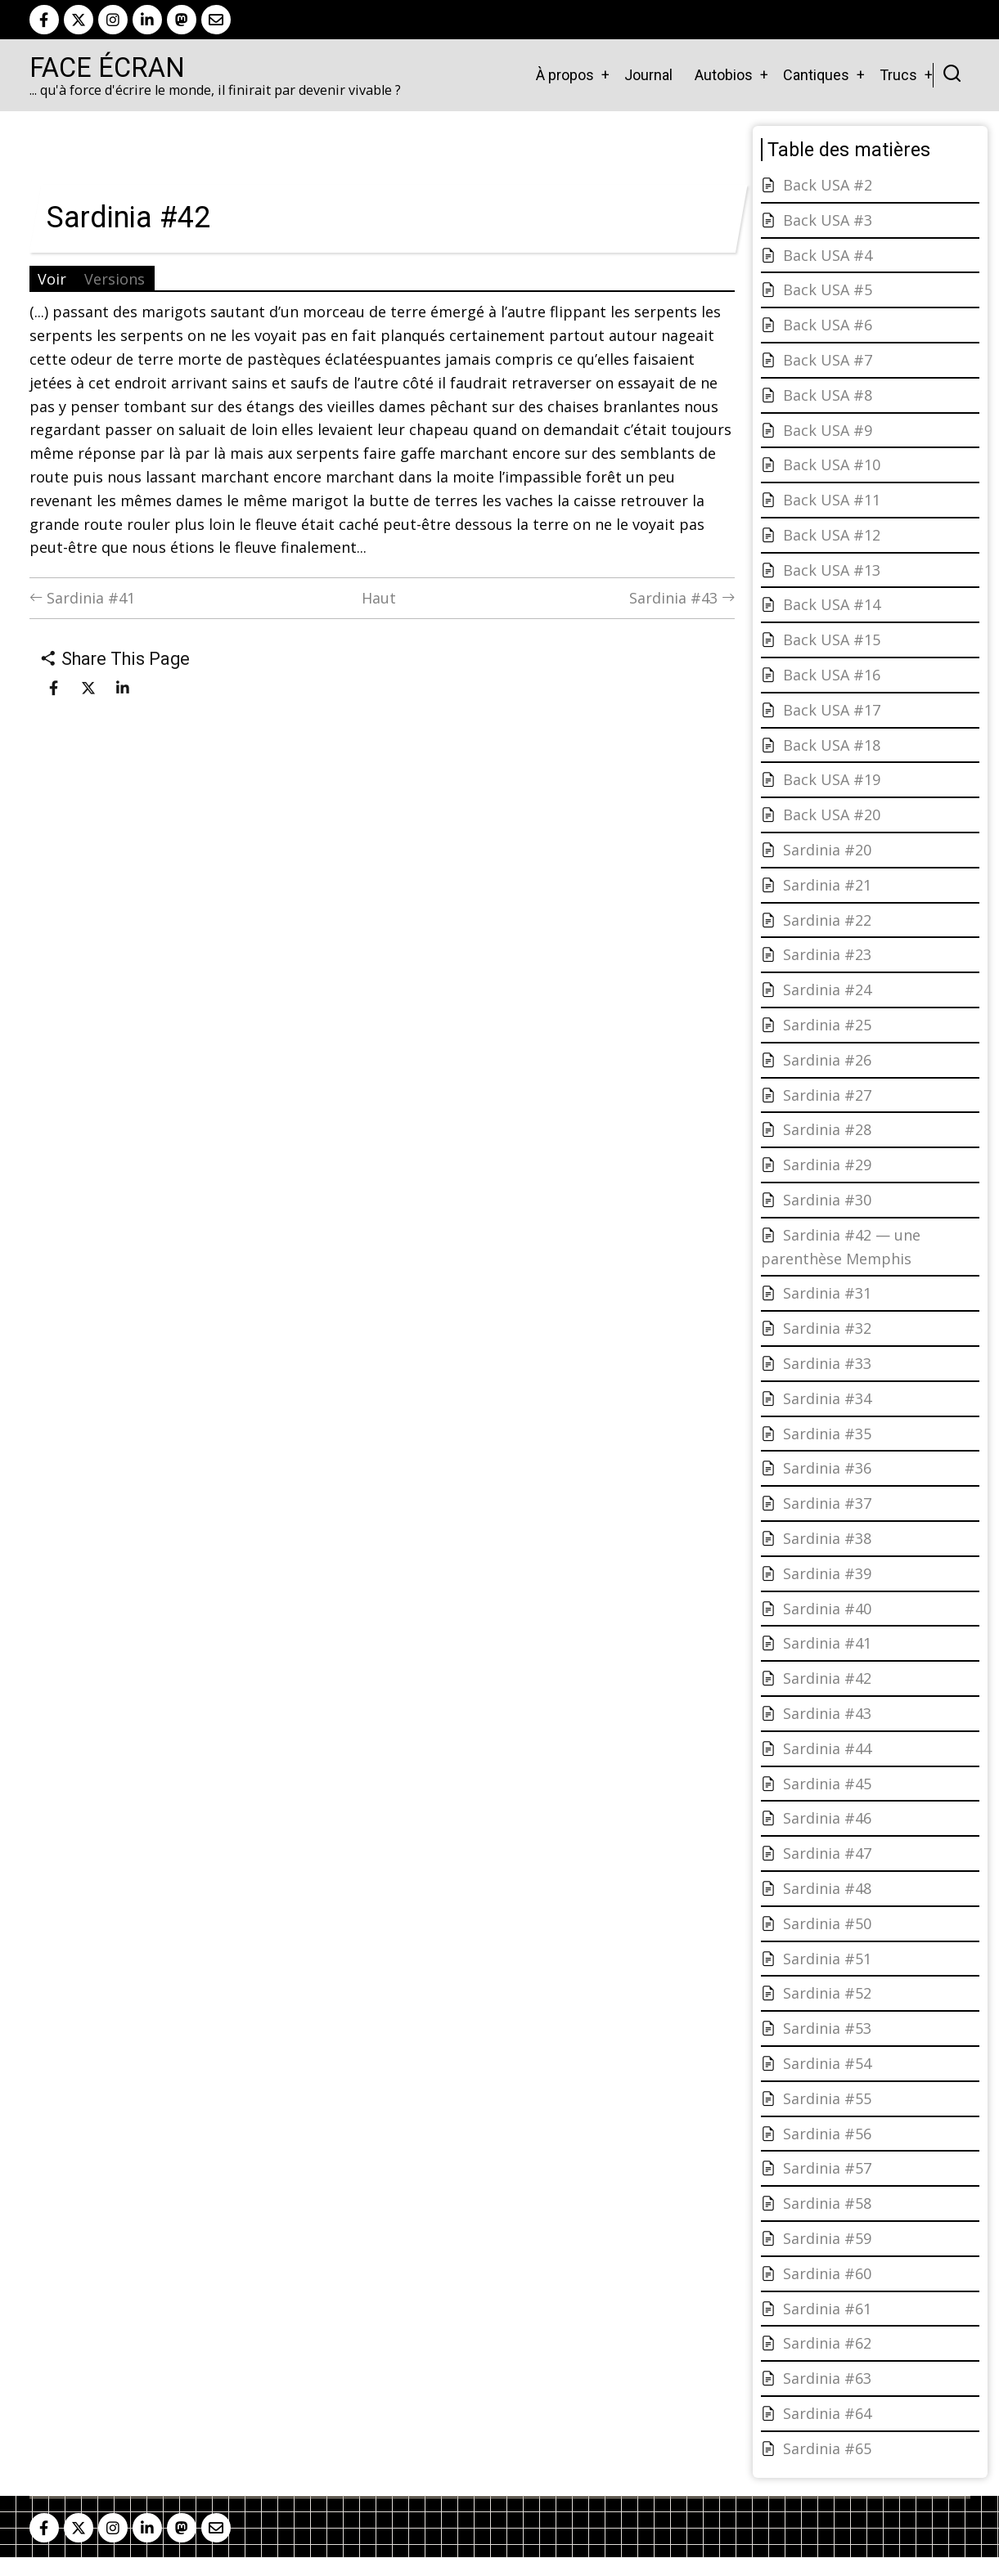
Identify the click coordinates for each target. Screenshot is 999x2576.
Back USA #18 (831, 745)
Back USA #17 (831, 710)
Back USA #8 (827, 395)
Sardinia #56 (827, 2133)
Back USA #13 (831, 570)
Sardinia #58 (827, 2203)
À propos (565, 74)
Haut (379, 598)
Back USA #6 (827, 324)
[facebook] (44, 19)
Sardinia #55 (827, 2098)
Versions (114, 279)
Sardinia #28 (827, 1129)
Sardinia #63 (827, 2378)
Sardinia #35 (827, 1433)
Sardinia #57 (827, 2168)
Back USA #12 (831, 535)
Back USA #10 (831, 464)
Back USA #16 (831, 674)
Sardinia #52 (827, 1993)
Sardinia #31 (827, 1293)
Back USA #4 (827, 255)
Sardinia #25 (827, 1024)
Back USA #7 (827, 360)
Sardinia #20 (827, 849)
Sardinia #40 (827, 1608)
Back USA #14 (831, 604)
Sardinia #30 (827, 1199)
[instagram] (113, 19)
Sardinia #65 (827, 2448)
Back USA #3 (827, 220)
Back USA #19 (831, 779)
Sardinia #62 (827, 2343)
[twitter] (78, 19)
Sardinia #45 (827, 1783)
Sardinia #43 (682, 598)
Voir (52, 279)
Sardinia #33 (827, 1363)
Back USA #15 (831, 639)
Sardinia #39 (827, 1573)
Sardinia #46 (827, 1818)
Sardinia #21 (827, 885)
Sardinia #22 (827, 920)
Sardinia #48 (827, 1888)
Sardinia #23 (827, 954)
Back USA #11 (831, 499)
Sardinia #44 (827, 1748)
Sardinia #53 (827, 2028)
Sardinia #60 (827, 2273)
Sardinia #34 (827, 1398)
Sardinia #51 (827, 1958)
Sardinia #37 (827, 1503)
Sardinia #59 (827, 2238)
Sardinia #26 (827, 1060)
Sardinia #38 (827, 1538)
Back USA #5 (827, 289)
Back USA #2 (827, 185)
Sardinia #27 (827, 1095)
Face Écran (107, 67)
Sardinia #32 (827, 1328)
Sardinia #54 (827, 2063)
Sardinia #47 (827, 1853)
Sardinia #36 (827, 1468)
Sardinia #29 (827, 1164)
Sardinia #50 (827, 1923)
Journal (648, 74)
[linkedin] (147, 19)
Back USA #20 (831, 814)
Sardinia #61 (827, 2308)
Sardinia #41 (82, 598)
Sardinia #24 (827, 989)
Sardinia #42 (827, 1678)
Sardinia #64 (827, 2413)
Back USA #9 (827, 430)
